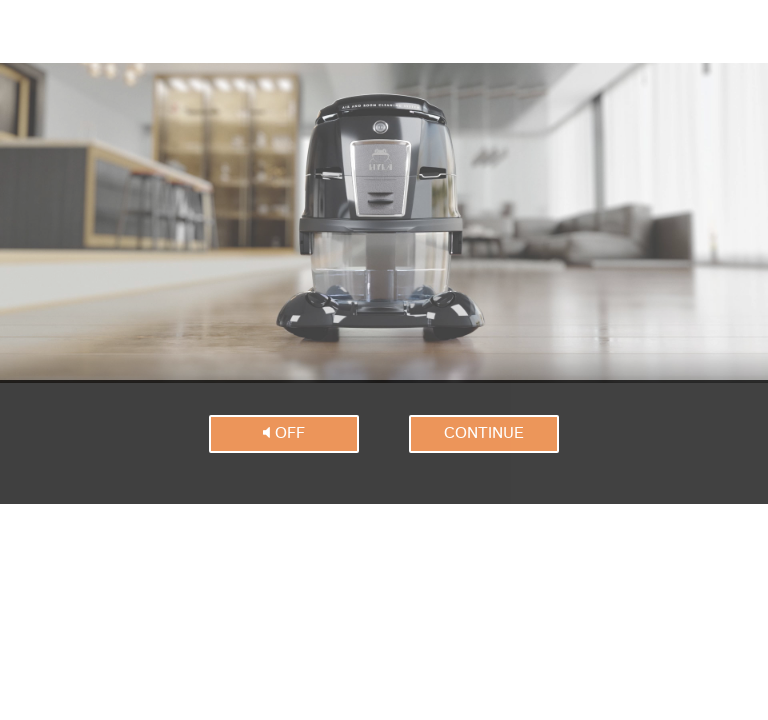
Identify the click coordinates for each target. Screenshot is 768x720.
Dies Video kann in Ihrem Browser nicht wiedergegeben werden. (384, 223)
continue (484, 433)
